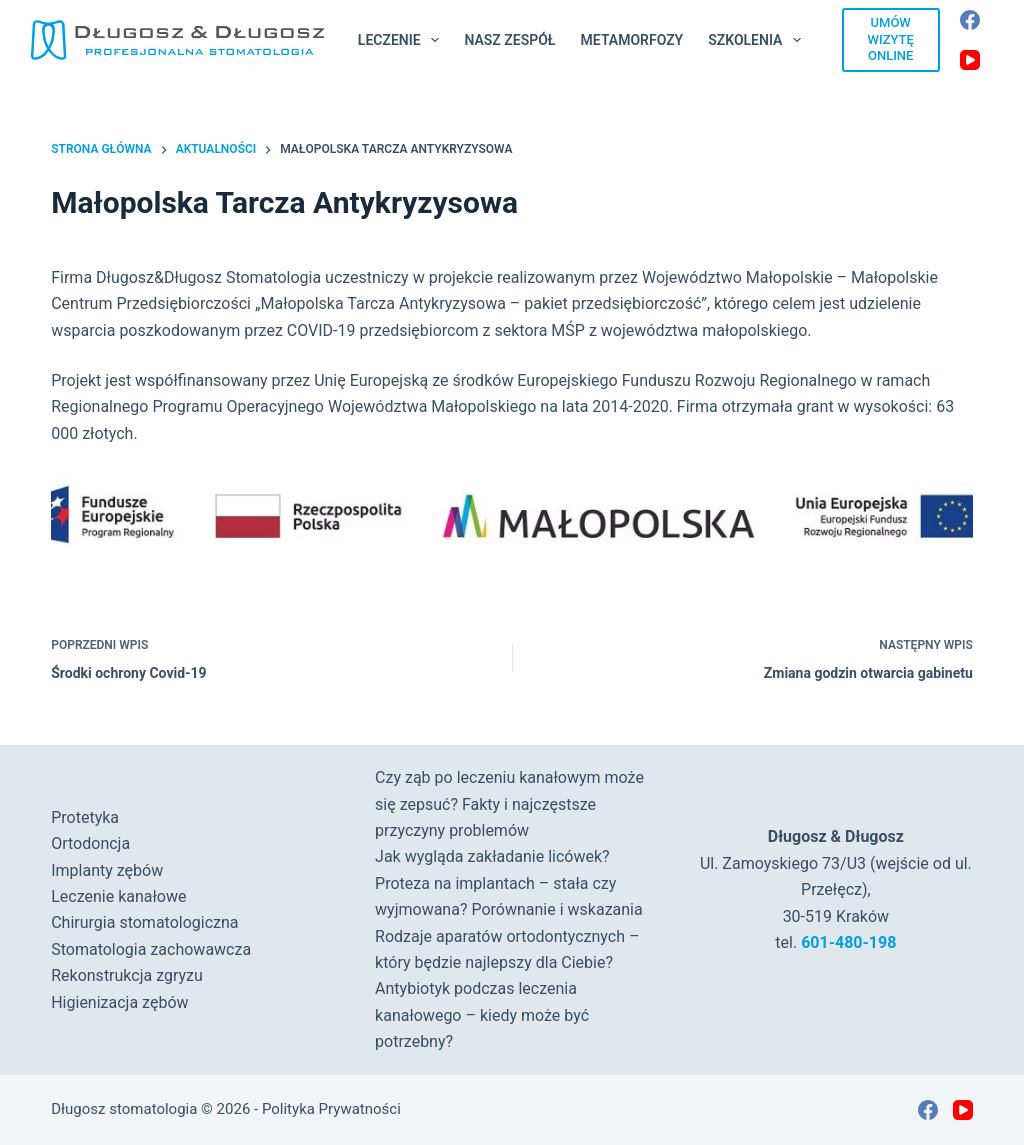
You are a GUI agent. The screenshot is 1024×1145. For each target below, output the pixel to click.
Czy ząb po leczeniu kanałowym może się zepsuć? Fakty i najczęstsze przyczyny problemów (509, 804)
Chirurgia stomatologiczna (144, 922)
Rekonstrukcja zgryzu (127, 975)
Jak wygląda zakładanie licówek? (492, 856)
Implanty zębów (107, 870)
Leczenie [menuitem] (403, 40)
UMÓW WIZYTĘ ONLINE (891, 39)
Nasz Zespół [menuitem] (509, 40)
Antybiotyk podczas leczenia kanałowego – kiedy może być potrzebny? (482, 1015)
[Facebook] (970, 20)
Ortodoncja (90, 843)
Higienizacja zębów (119, 1002)
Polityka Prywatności (331, 1109)
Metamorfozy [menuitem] (632, 40)
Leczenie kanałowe (118, 896)
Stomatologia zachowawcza (151, 949)
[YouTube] (970, 60)
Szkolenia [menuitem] (758, 40)
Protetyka (85, 817)
